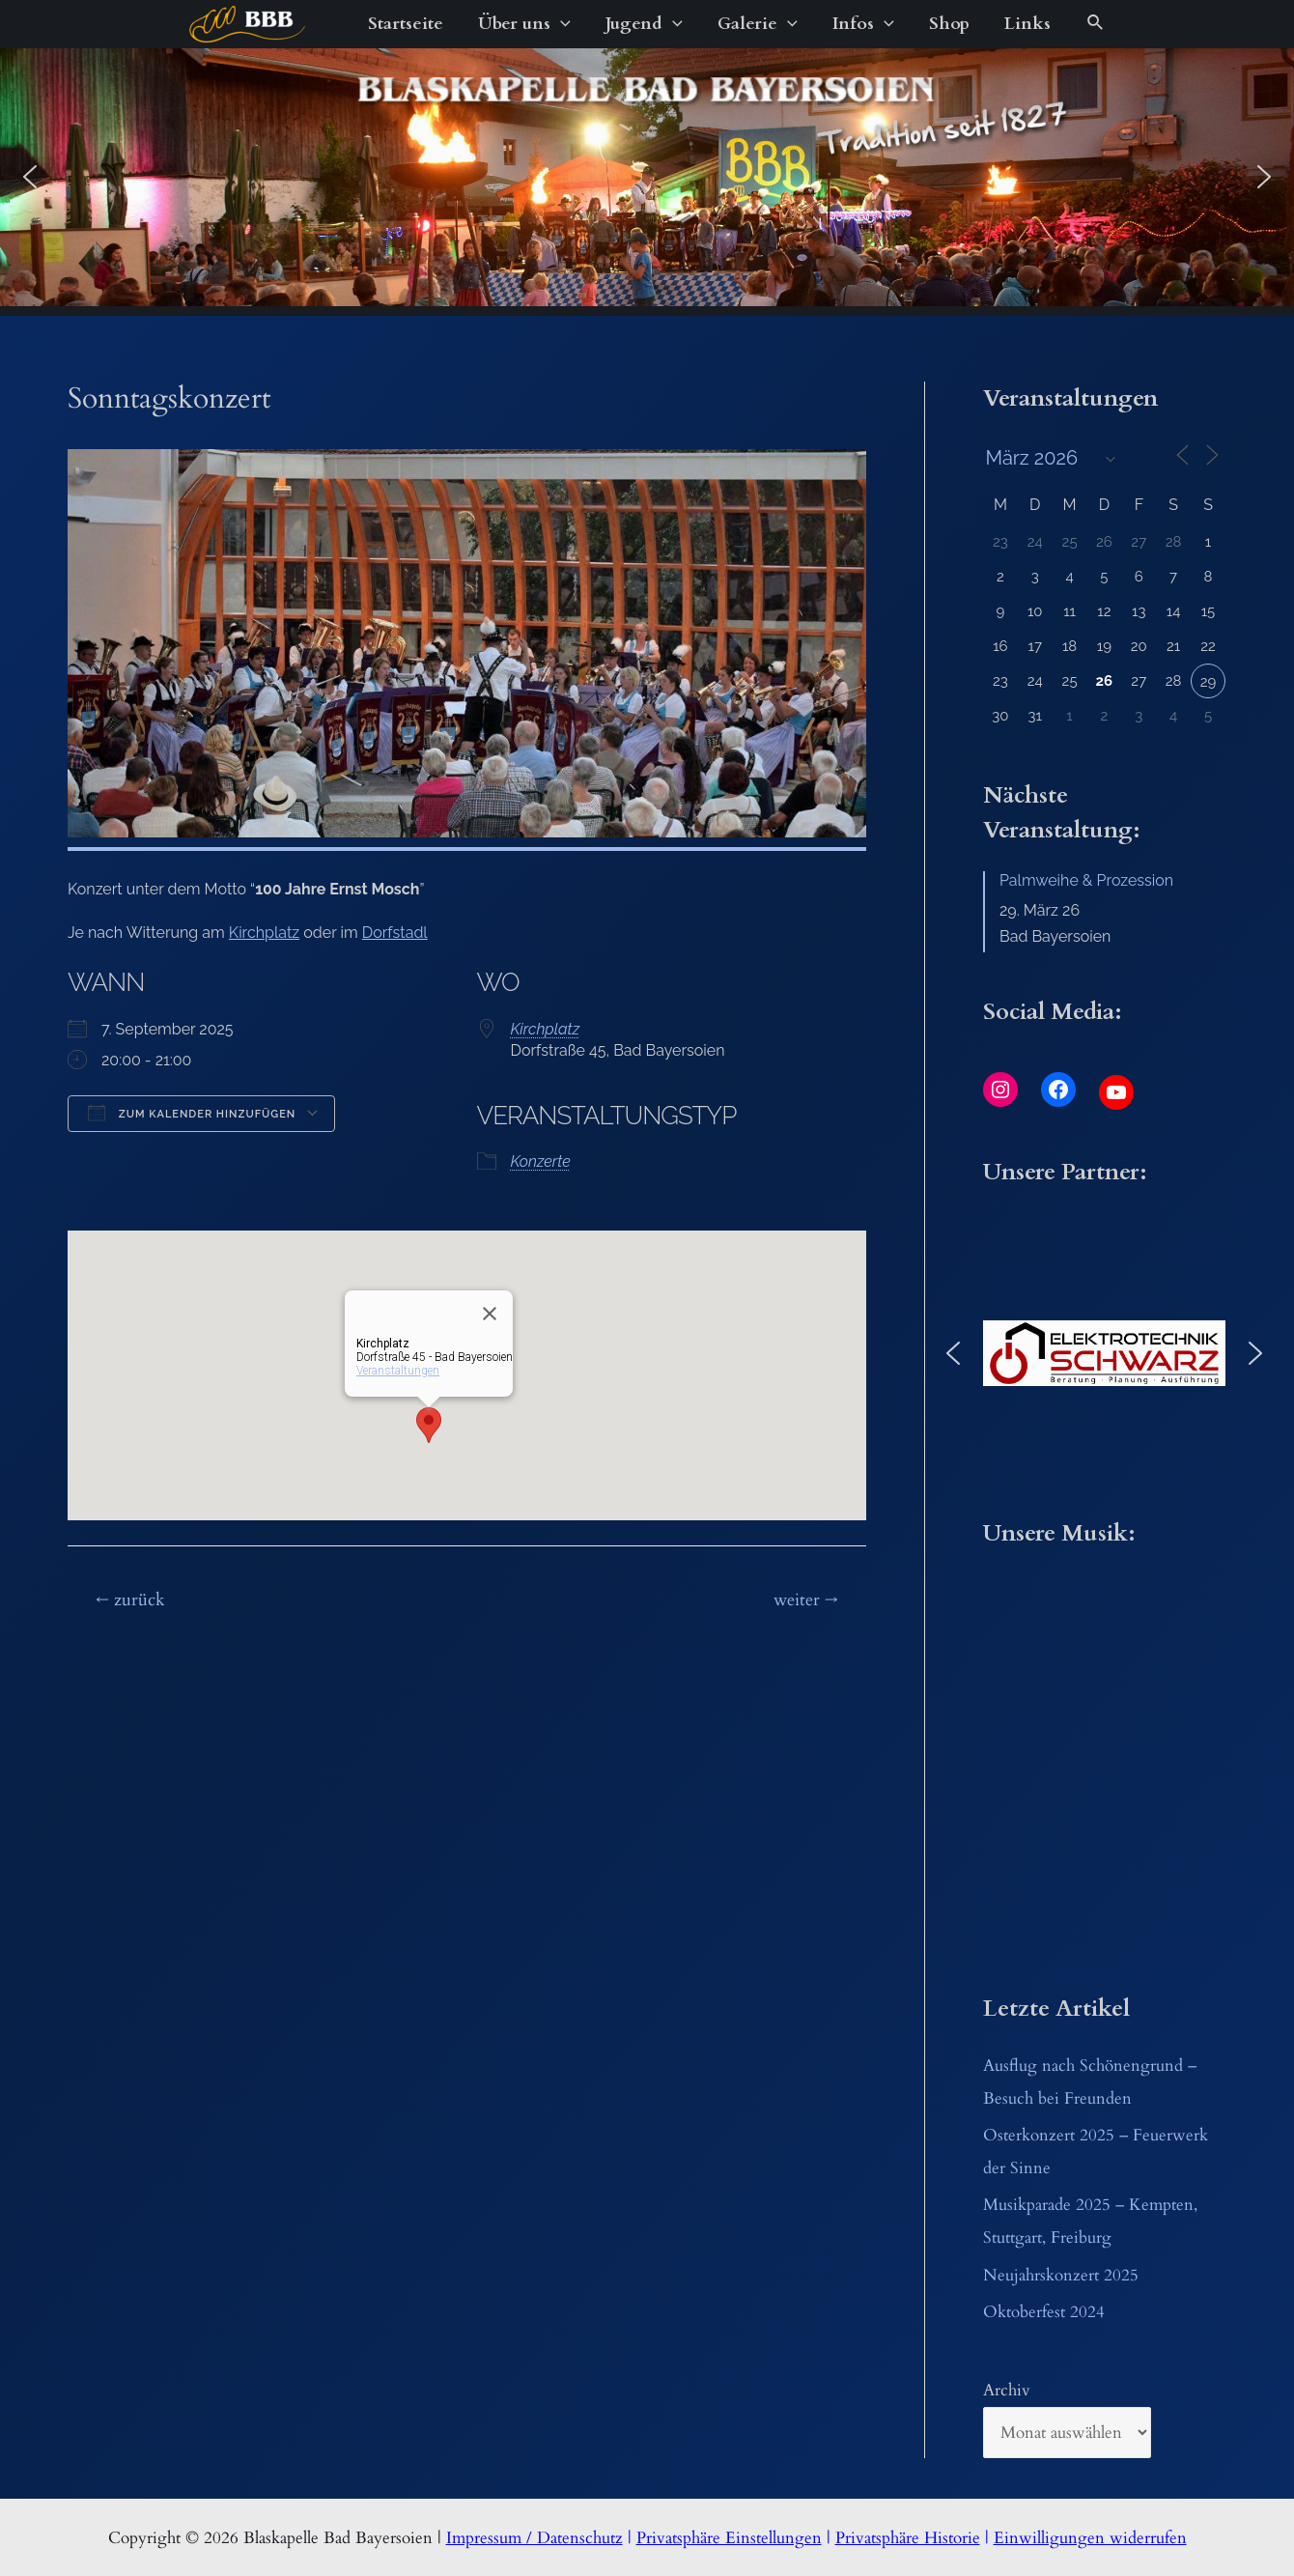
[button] (29, 176)
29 (1208, 682)
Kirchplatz (264, 932)
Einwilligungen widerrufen (1090, 2538)
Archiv (1006, 2390)
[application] (560, 24)
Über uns (524, 24)
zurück (130, 1600)
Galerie (757, 24)
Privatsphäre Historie (907, 2538)
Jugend (644, 24)
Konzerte (541, 1161)
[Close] (489, 1313)
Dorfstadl (395, 932)
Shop (949, 24)
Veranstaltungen (397, 1370)
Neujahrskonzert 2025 (1061, 2275)
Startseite (405, 24)
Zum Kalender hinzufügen (191, 1112)
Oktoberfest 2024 (1044, 2312)
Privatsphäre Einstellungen (729, 2538)
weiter (806, 1600)
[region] (647, 177)
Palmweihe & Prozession (1086, 880)
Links (1027, 24)
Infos (863, 24)
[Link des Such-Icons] (1096, 24)
